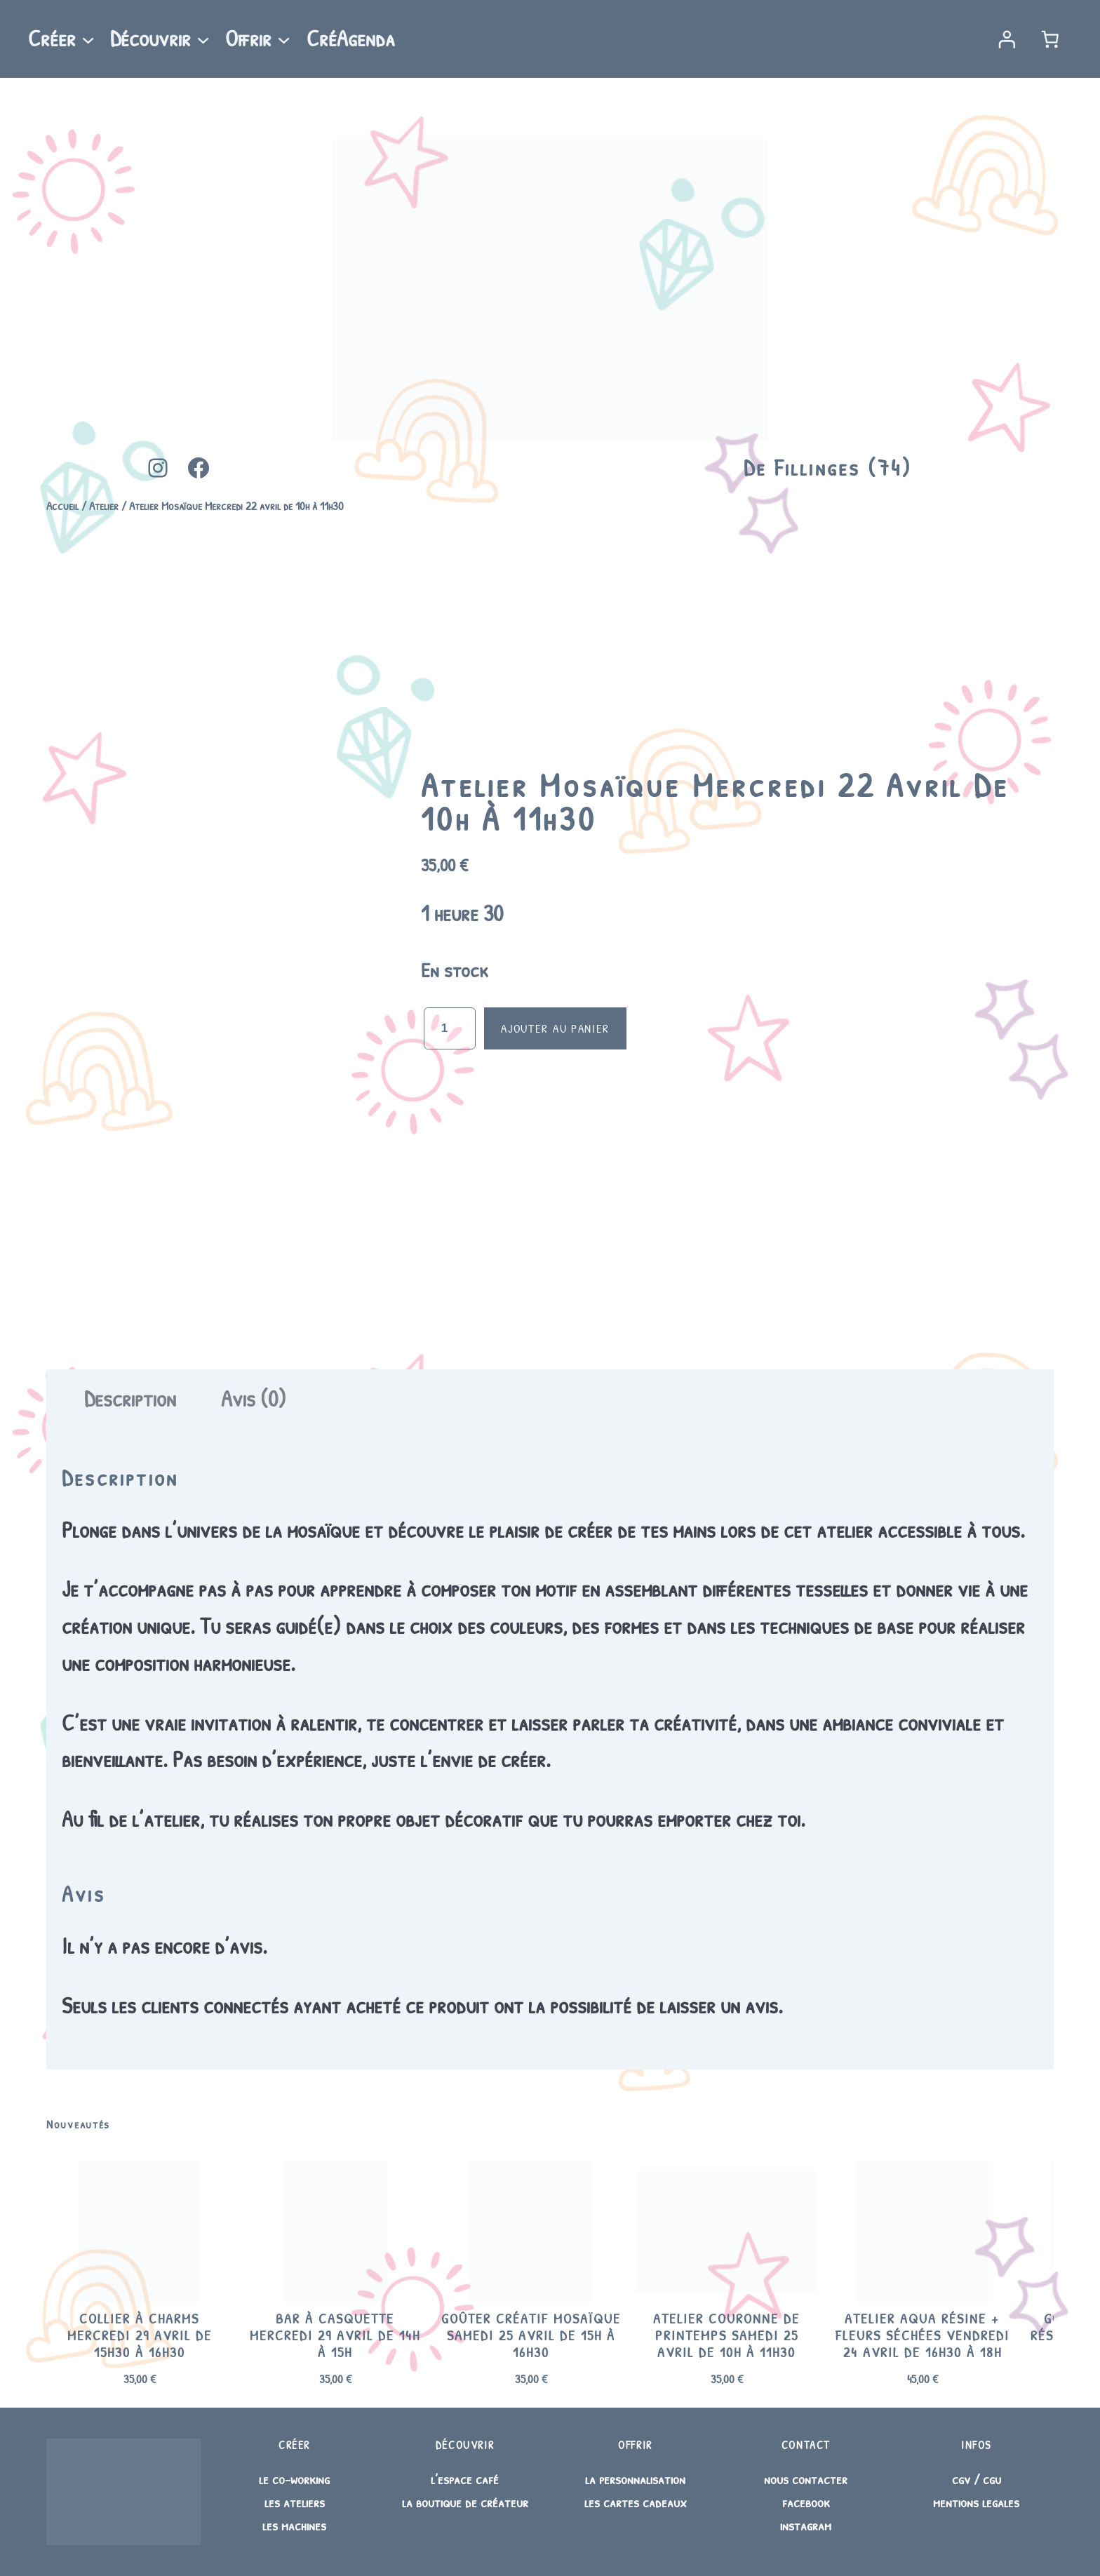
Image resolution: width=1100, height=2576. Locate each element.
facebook (806, 2502)
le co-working (294, 2478)
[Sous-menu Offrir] (283, 39)
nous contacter (805, 2478)
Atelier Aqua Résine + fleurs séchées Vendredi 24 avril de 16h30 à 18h (923, 2335)
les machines (294, 2525)
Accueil (62, 505)
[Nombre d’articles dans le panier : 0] (1050, 39)
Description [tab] (130, 1398)
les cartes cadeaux (635, 2502)
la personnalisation (635, 2478)
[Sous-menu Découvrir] (203, 39)
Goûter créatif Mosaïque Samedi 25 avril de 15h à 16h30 (531, 2335)
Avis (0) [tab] (253, 1398)
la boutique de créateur (465, 2502)
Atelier (104, 505)
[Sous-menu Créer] (88, 39)
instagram (805, 2525)
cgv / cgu (976, 2478)
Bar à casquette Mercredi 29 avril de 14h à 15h (335, 2335)
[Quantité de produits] (450, 1028)
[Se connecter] (1006, 39)
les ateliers (294, 2502)
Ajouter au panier (555, 1028)
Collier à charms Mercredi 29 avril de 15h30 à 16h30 (139, 2335)
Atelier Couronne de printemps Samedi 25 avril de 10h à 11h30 (726, 2335)
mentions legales (976, 2502)
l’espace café (465, 2478)
